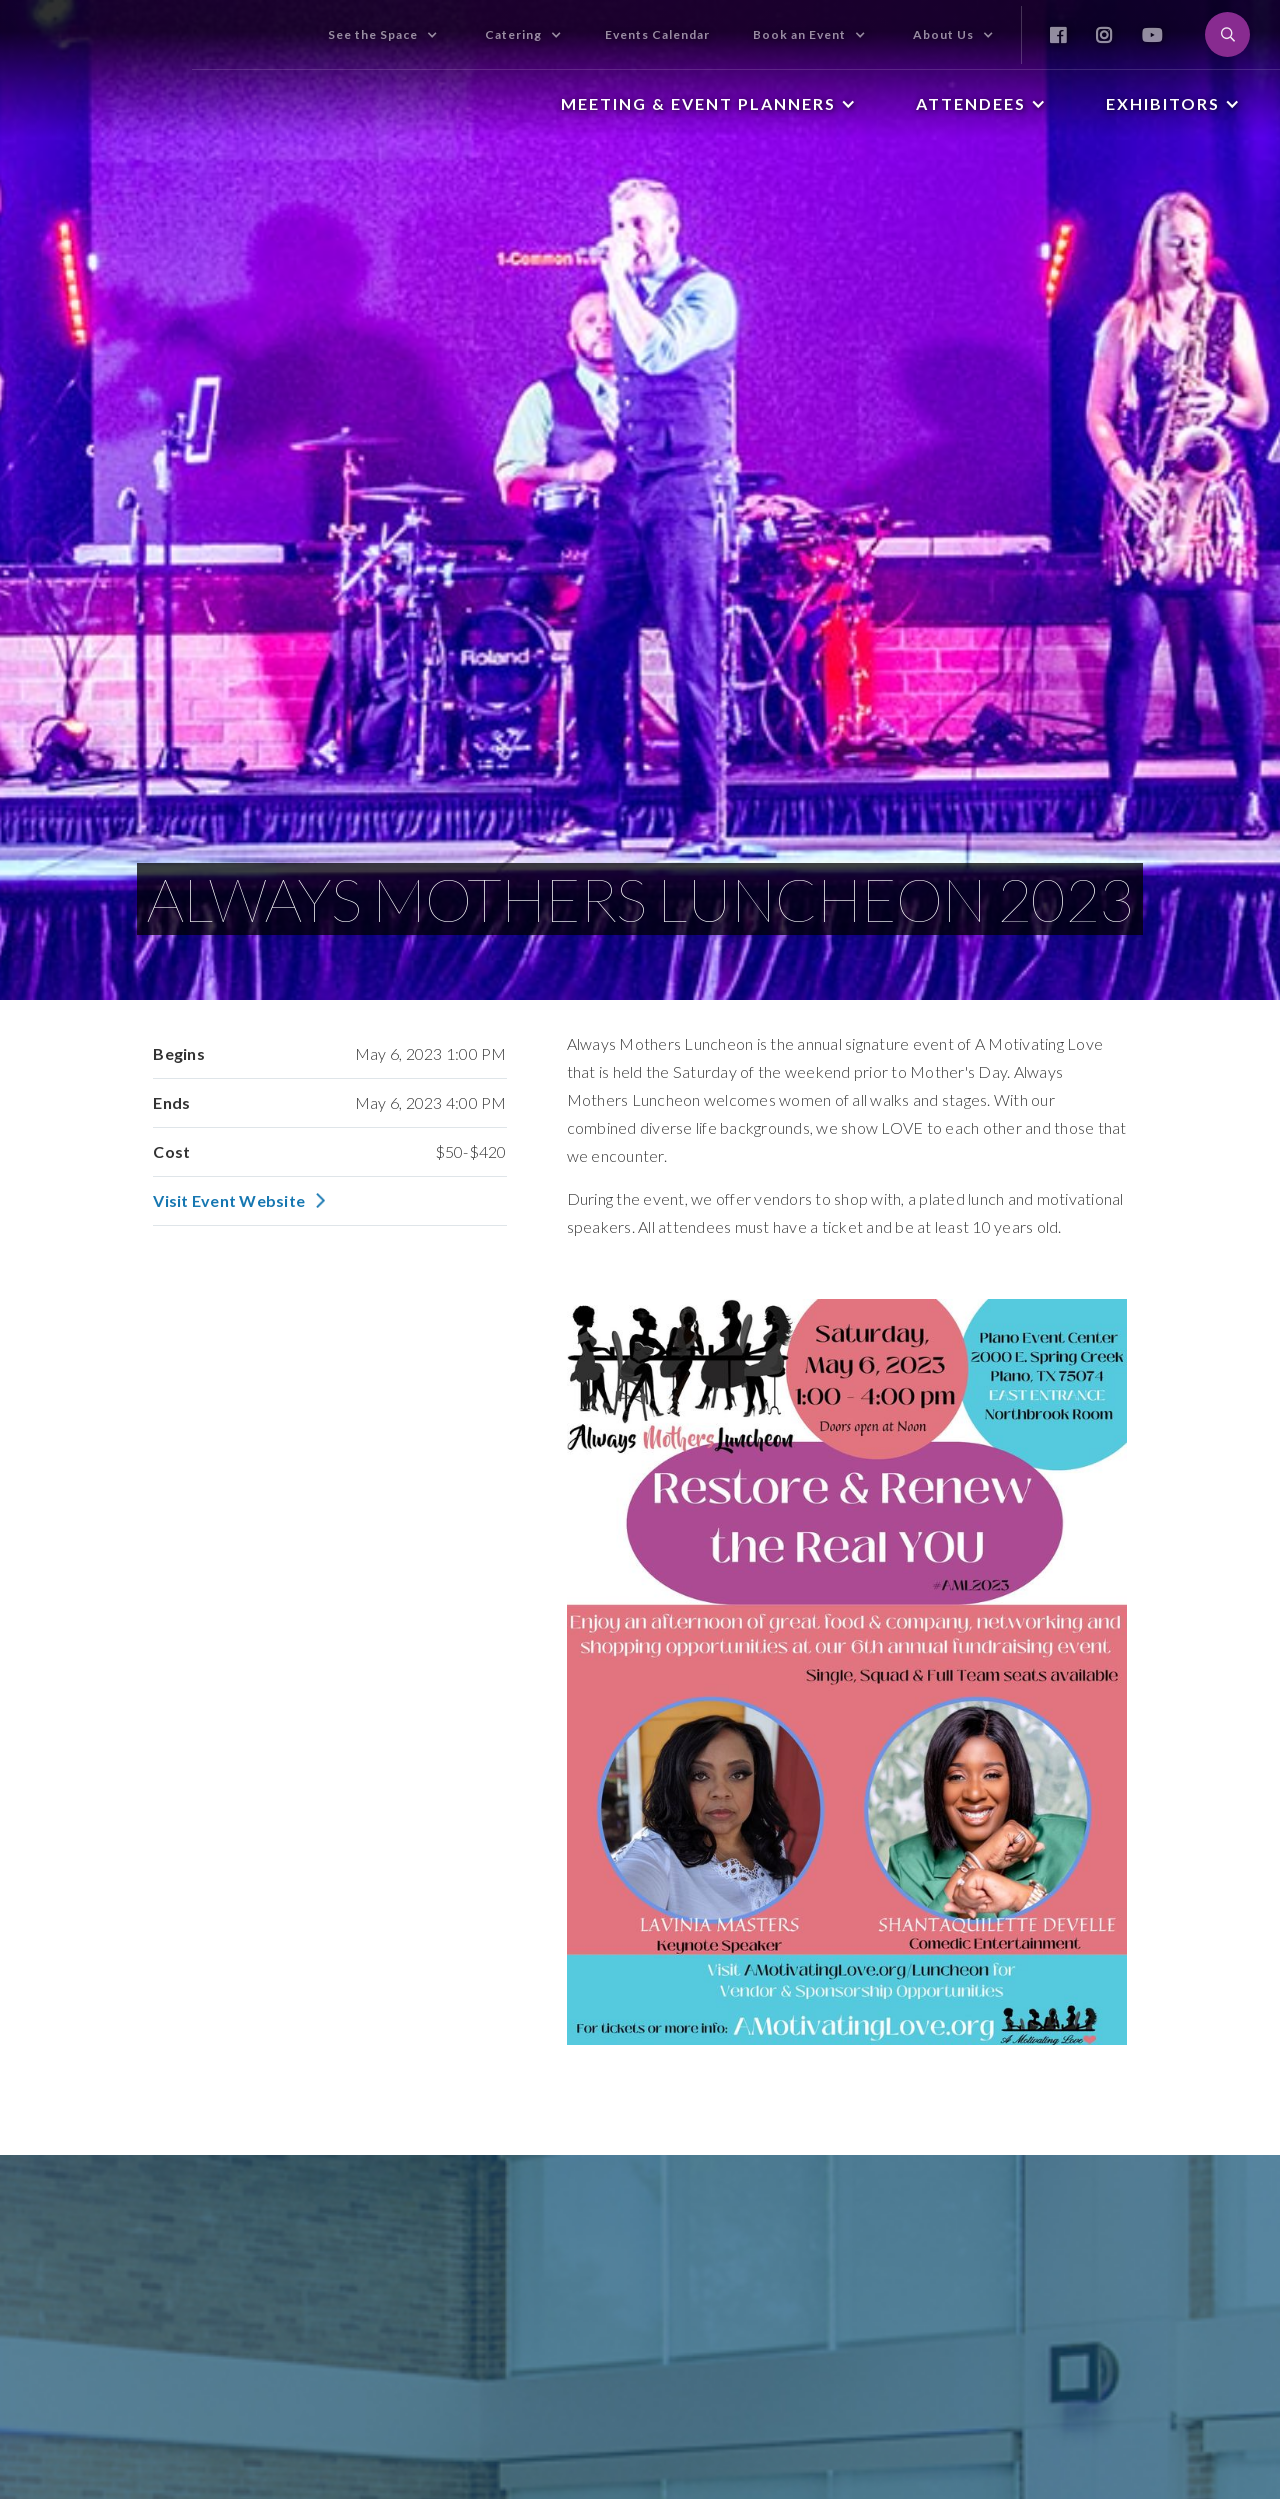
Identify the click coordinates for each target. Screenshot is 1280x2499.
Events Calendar (657, 34)
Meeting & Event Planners (698, 103)
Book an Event (799, 34)
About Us (943, 34)
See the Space (373, 34)
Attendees (971, 103)
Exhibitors (1163, 103)
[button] (383, 35)
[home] (96, 14)
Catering (513, 34)
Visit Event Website (229, 1201)
